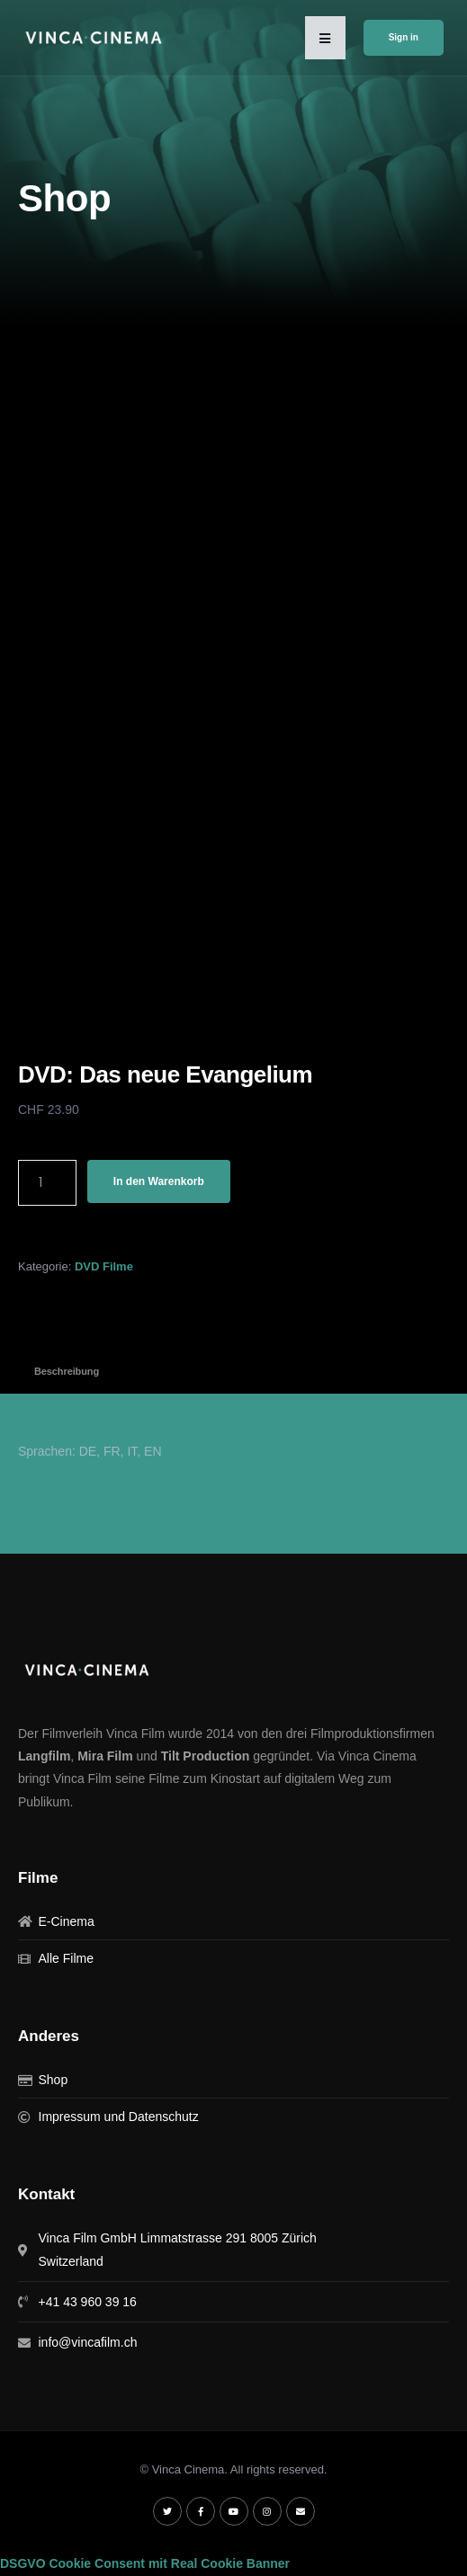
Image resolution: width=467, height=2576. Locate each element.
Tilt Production (205, 1756)
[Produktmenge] (47, 1183)
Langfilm (44, 1756)
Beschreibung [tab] (66, 1371)
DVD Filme (104, 1266)
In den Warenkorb (158, 1181)
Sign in (403, 37)
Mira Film (104, 1756)
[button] (325, 37)
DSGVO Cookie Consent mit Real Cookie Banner (145, 2563)
